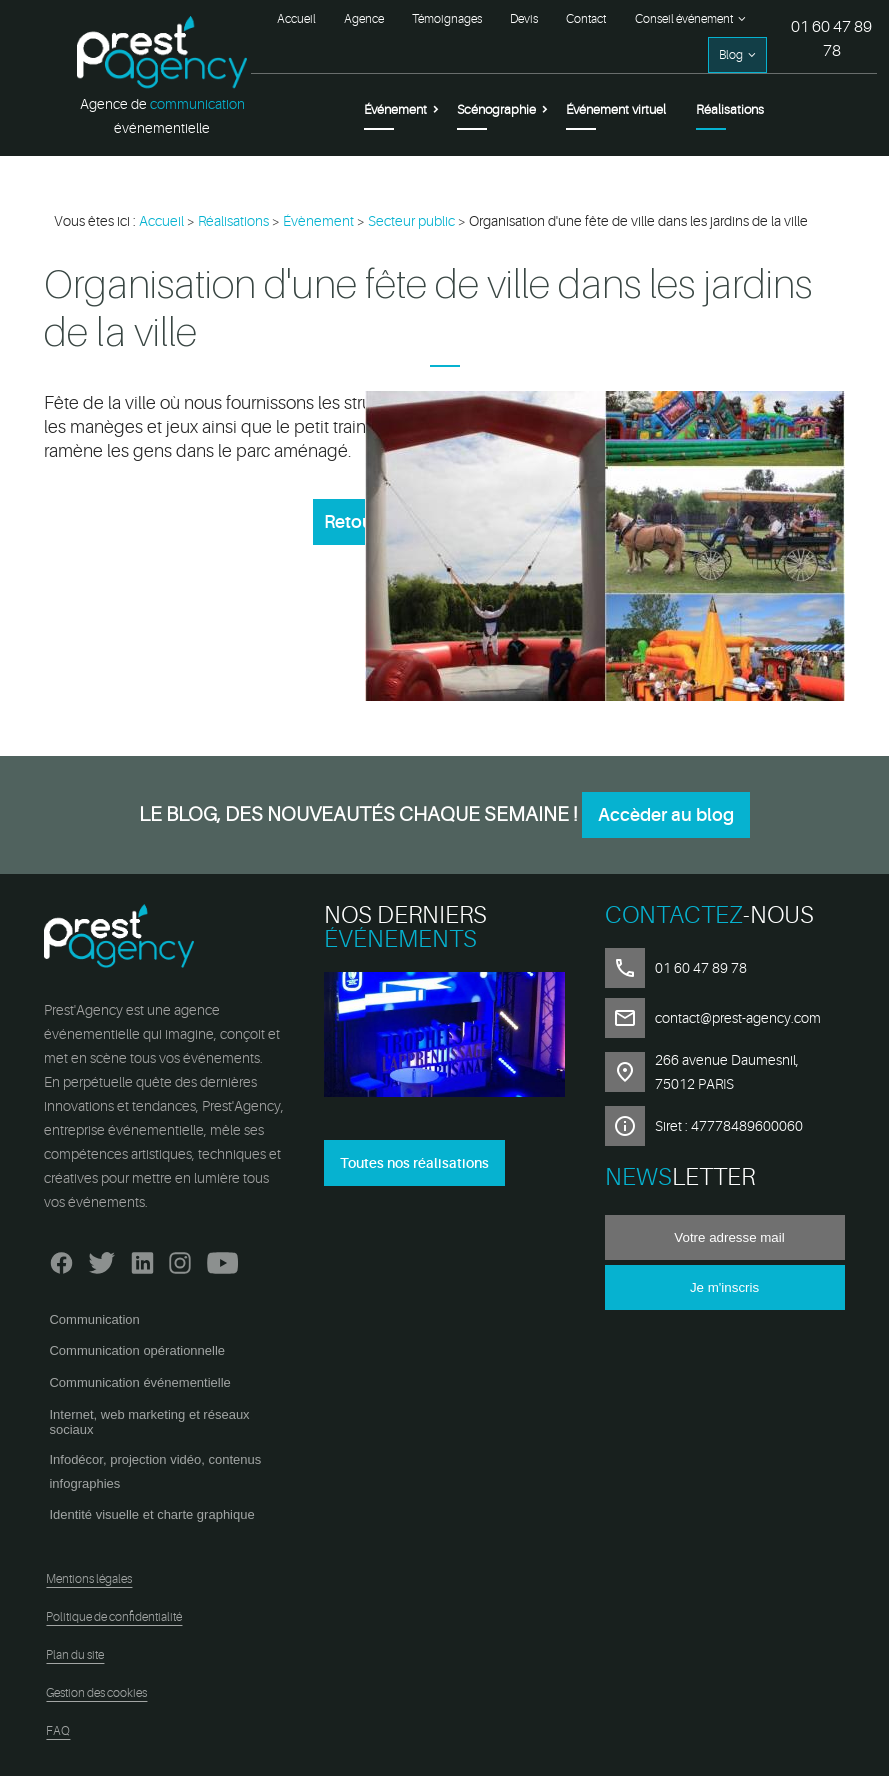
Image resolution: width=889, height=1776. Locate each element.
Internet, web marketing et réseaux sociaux (149, 1422)
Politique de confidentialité (114, 1617)
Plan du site (75, 1655)
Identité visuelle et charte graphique (151, 1514)
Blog (731, 55)
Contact (586, 19)
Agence (364, 19)
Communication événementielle (139, 1382)
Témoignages (447, 19)
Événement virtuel (616, 109)
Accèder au (666, 815)
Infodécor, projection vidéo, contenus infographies (155, 1471)
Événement (395, 109)
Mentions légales (89, 1579)
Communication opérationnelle (137, 1350)
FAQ (58, 1731)
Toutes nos (414, 1163)
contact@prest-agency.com (738, 1018)
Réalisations (730, 109)
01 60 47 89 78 (831, 39)
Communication (94, 1319)
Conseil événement (684, 19)
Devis (524, 19)
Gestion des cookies (96, 1693)
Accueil (296, 19)
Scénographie (496, 109)
